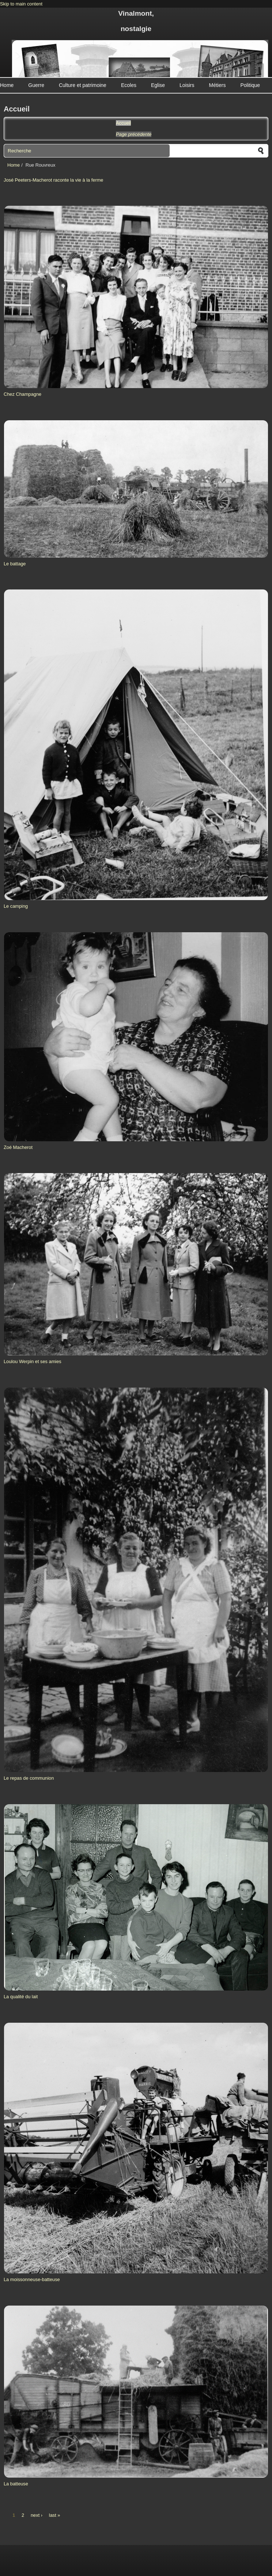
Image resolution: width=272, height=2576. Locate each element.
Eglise (158, 85)
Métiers (217, 85)
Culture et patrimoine (82, 85)
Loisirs (187, 85)
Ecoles (128, 85)
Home (7, 85)
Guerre (36, 85)
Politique (250, 85)
